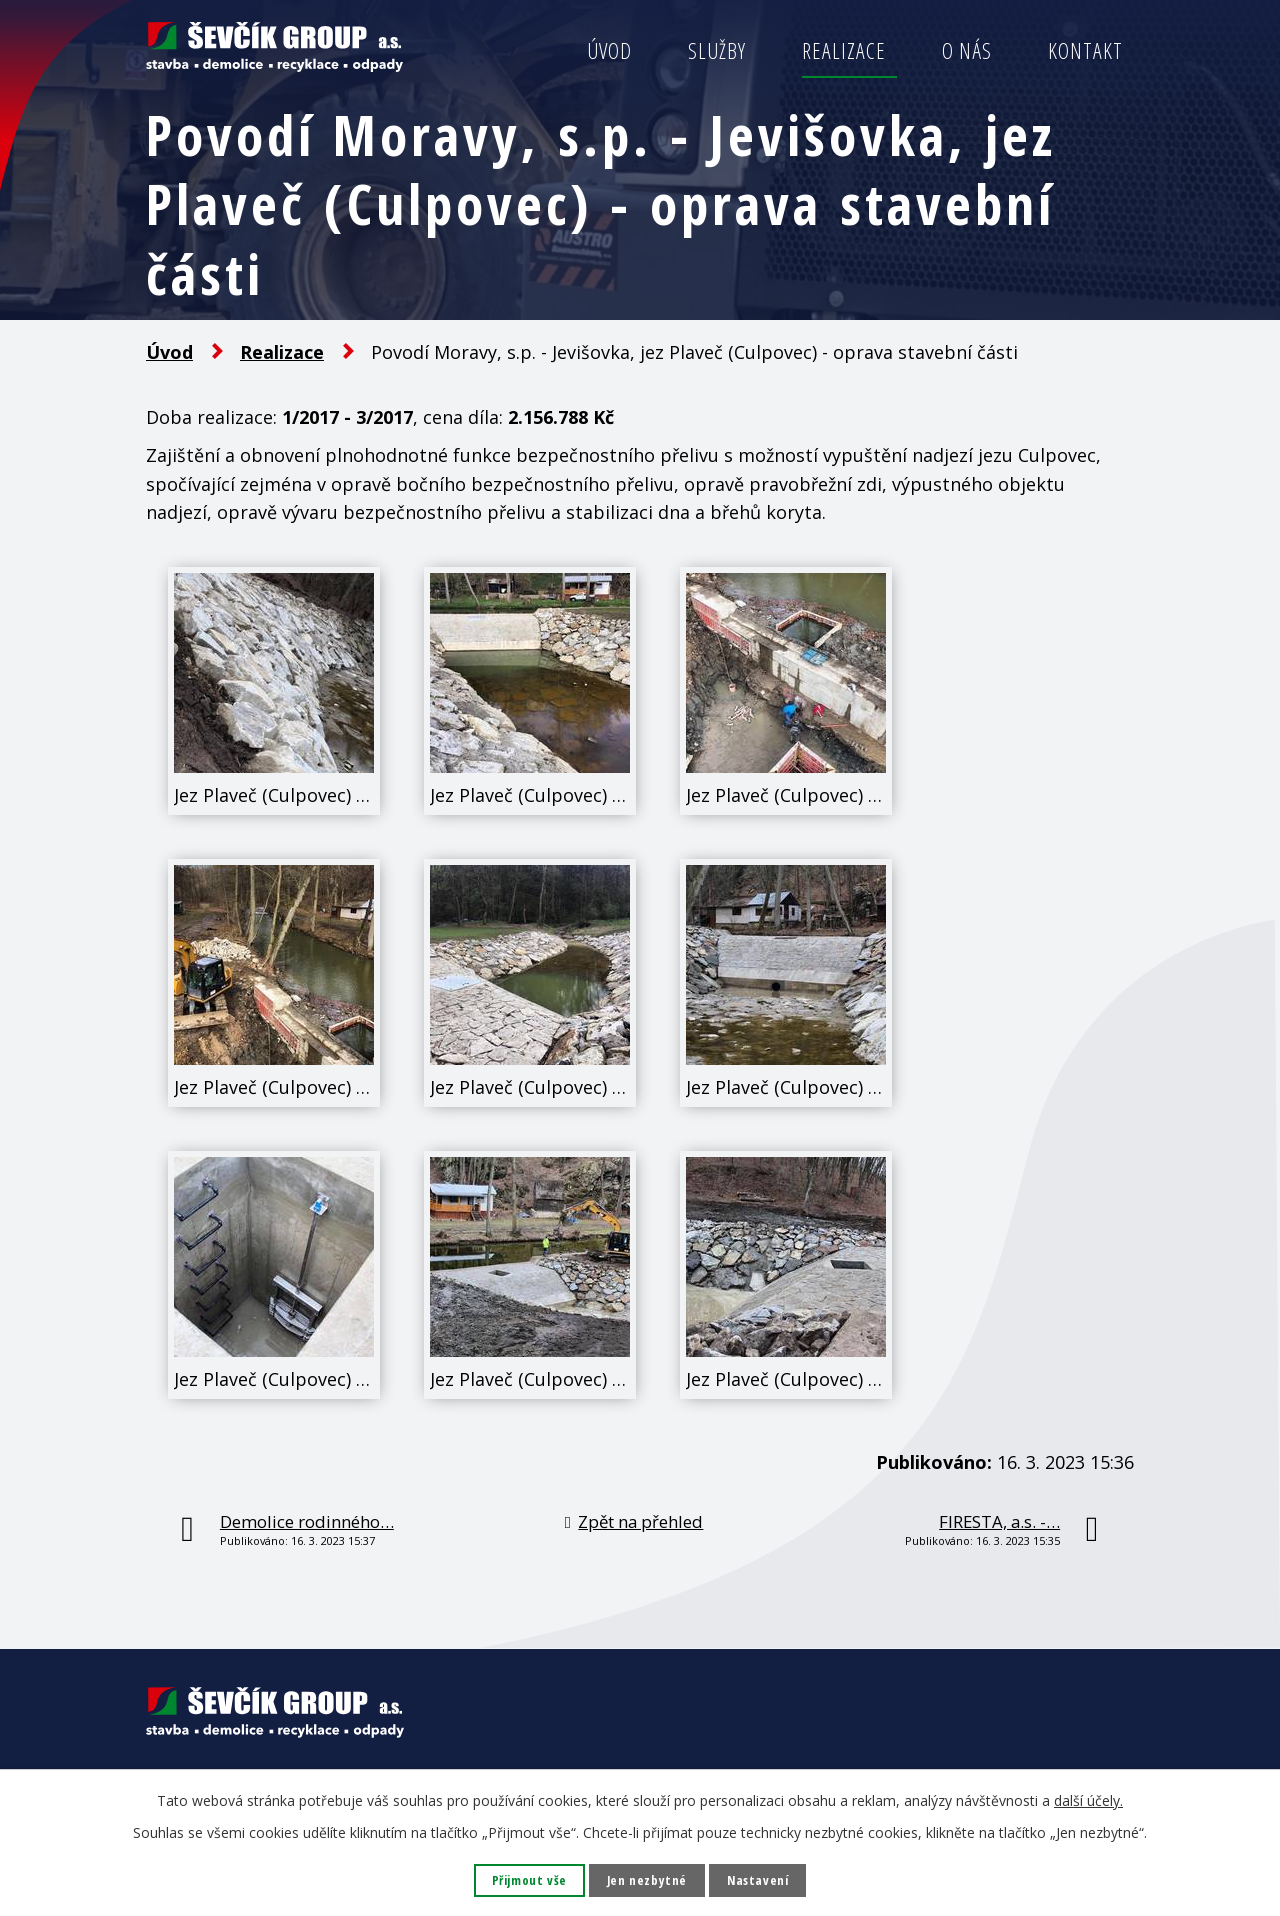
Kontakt (1085, 50)
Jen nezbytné (647, 1879)
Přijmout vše (524, 1879)
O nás (967, 50)
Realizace (844, 50)
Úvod (609, 50)
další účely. (1088, 1798)
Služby (717, 50)
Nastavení (762, 1879)
